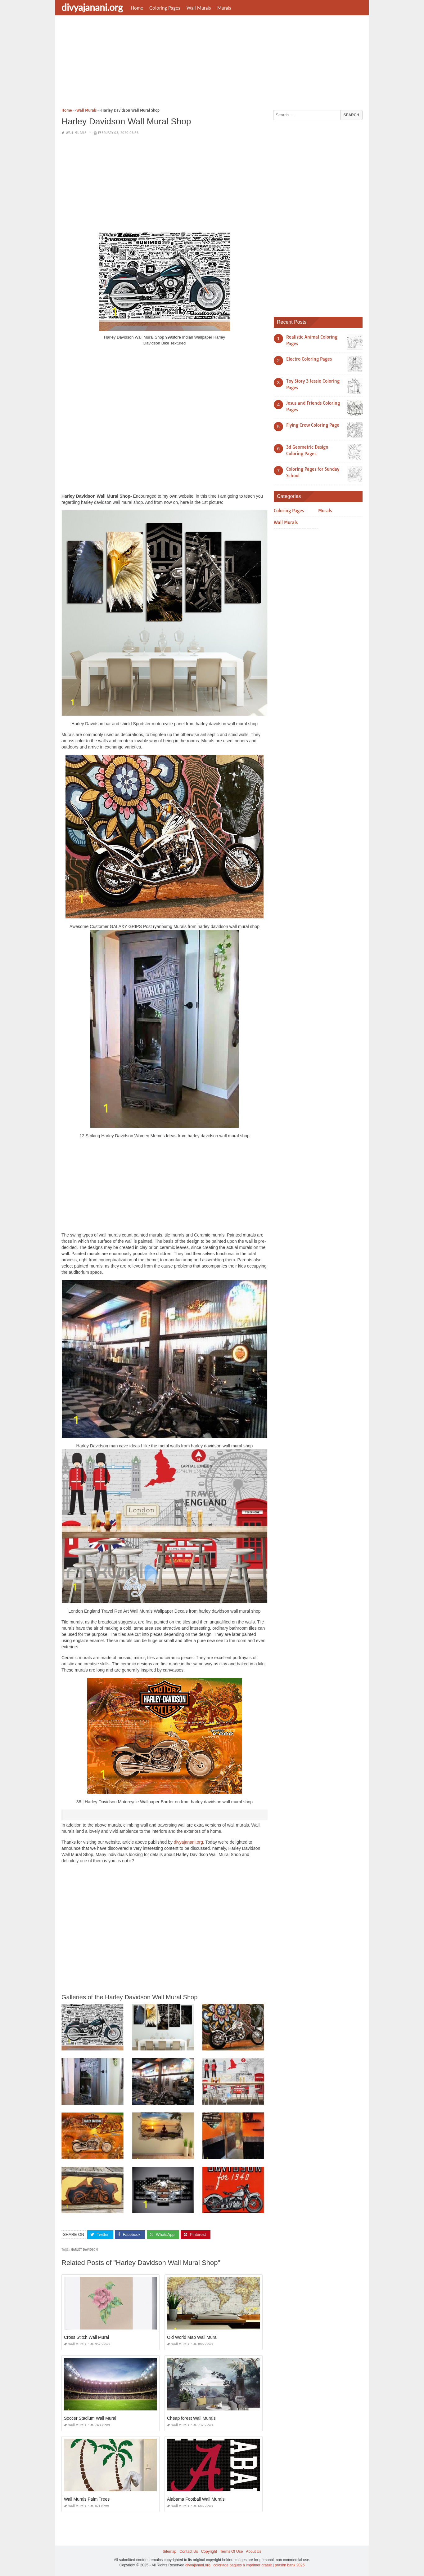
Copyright (209, 2551)
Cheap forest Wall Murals (191, 2418)
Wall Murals (199, 8)
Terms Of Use (231, 2551)
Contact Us (188, 2551)
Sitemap (169, 2551)
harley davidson (84, 2250)
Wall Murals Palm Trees (87, 2499)
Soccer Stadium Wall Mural (90, 2418)
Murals (224, 8)
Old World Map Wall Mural (192, 2337)
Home (137, 8)
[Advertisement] (212, 63)
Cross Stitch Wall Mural (86, 2337)
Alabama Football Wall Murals (195, 2499)
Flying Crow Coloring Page (312, 425)
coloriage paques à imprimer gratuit (242, 2565)
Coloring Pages (164, 8)
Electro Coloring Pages (309, 359)
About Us (253, 2551)
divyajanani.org (92, 7)
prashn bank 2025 (289, 2565)
